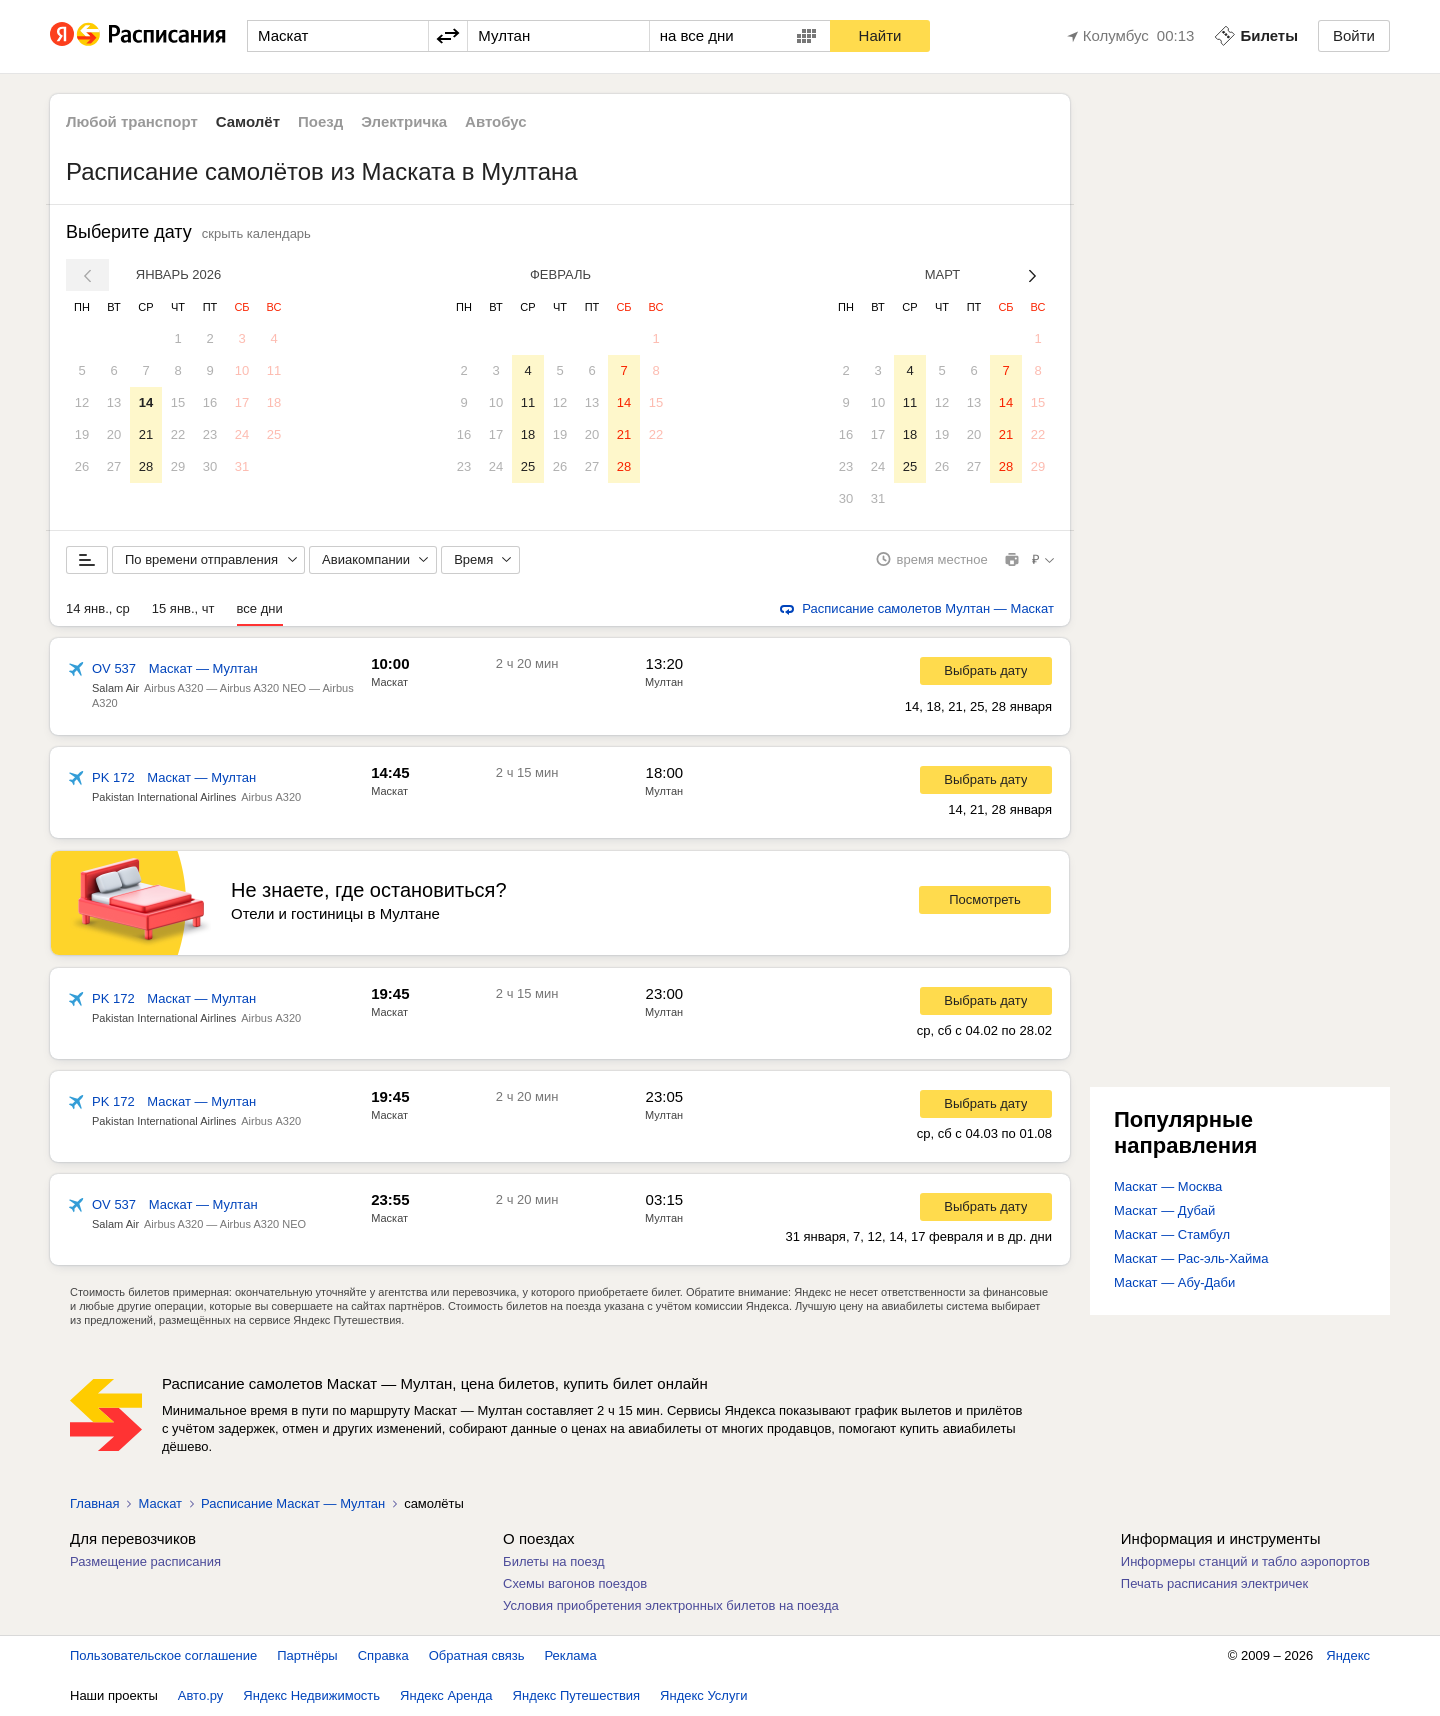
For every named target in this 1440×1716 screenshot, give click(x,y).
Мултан (664, 682)
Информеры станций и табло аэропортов (1245, 1561)
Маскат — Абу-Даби (1174, 1282)
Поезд (320, 121)
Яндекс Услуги (703, 1695)
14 (146, 402)
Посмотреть (985, 900)
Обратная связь (477, 1655)
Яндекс (1348, 1655)
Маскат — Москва (1168, 1186)
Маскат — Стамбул (1172, 1234)
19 (82, 434)
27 (114, 466)
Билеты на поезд (554, 1561)
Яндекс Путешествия (577, 1695)
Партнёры (307, 1655)
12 (82, 402)
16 (210, 402)
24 (242, 434)
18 (274, 402)
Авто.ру (201, 1695)
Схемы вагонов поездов (575, 1583)
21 (146, 434)
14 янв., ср (98, 608)
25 (274, 434)
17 (242, 402)
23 (210, 434)
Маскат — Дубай (1164, 1210)
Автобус (496, 121)
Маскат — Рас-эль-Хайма (1191, 1258)
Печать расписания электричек (1214, 1583)
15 (178, 402)
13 (114, 402)
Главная (94, 1503)
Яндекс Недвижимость (311, 1695)
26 (82, 466)
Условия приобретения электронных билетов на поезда (671, 1605)
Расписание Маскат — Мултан (293, 1503)
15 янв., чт (183, 608)
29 (178, 466)
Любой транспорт (132, 121)
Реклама (571, 1655)
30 (210, 466)
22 (178, 434)
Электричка (404, 121)
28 (146, 466)
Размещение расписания (145, 1561)
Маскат (389, 682)
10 (242, 370)
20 (114, 434)
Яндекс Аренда (446, 1695)
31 (242, 466)
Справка (383, 1655)
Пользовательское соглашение (163, 1655)
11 (274, 370)
